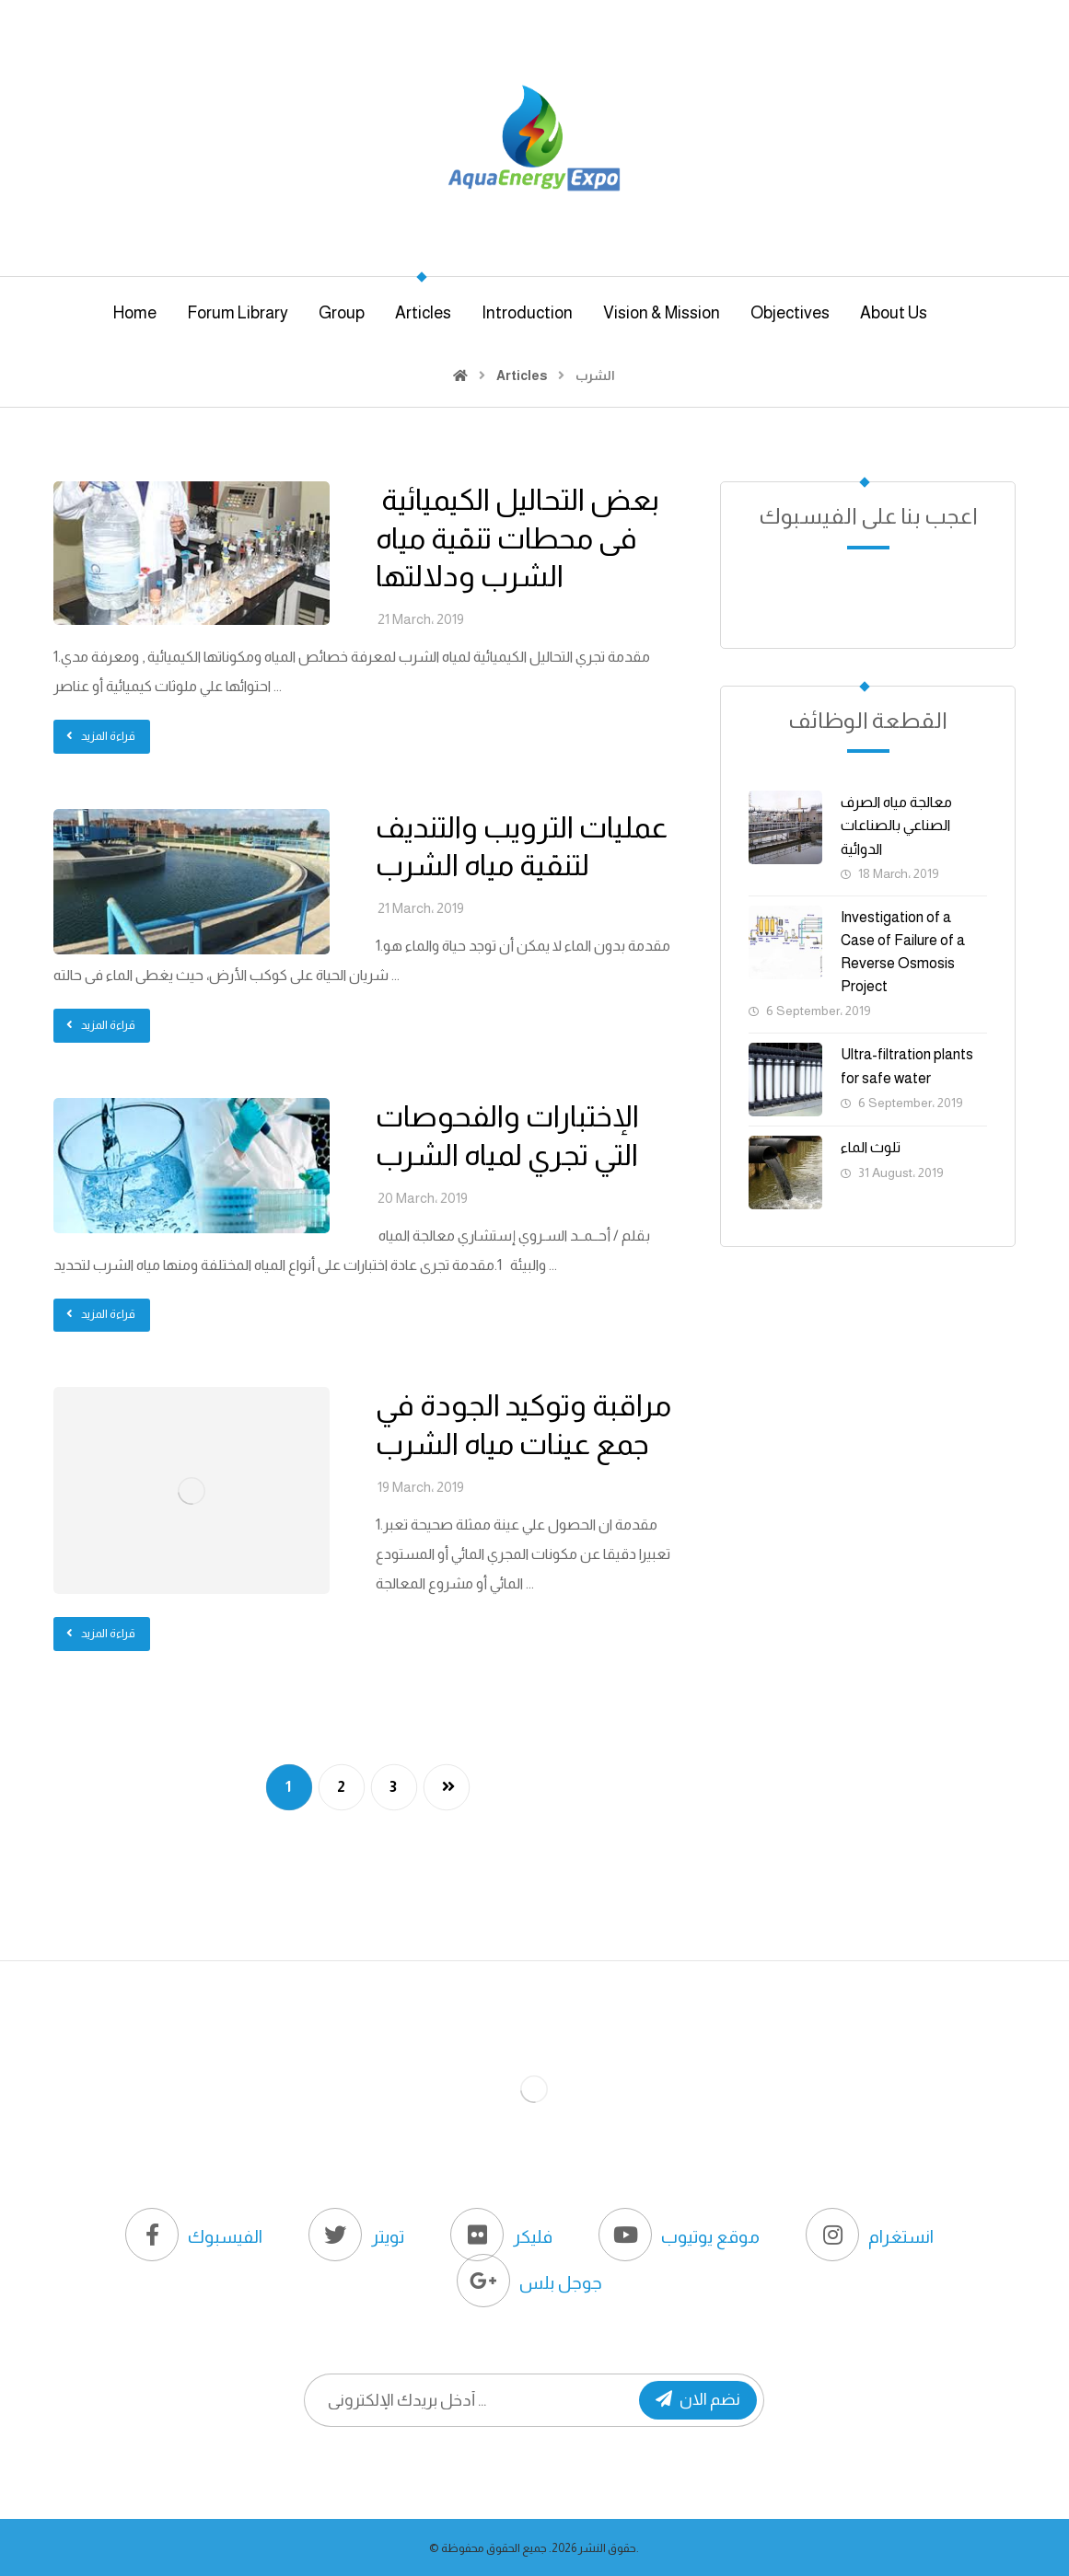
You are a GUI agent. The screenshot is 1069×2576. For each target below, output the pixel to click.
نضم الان (698, 2399)
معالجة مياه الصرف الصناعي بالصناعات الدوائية (896, 825)
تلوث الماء (871, 1147)
